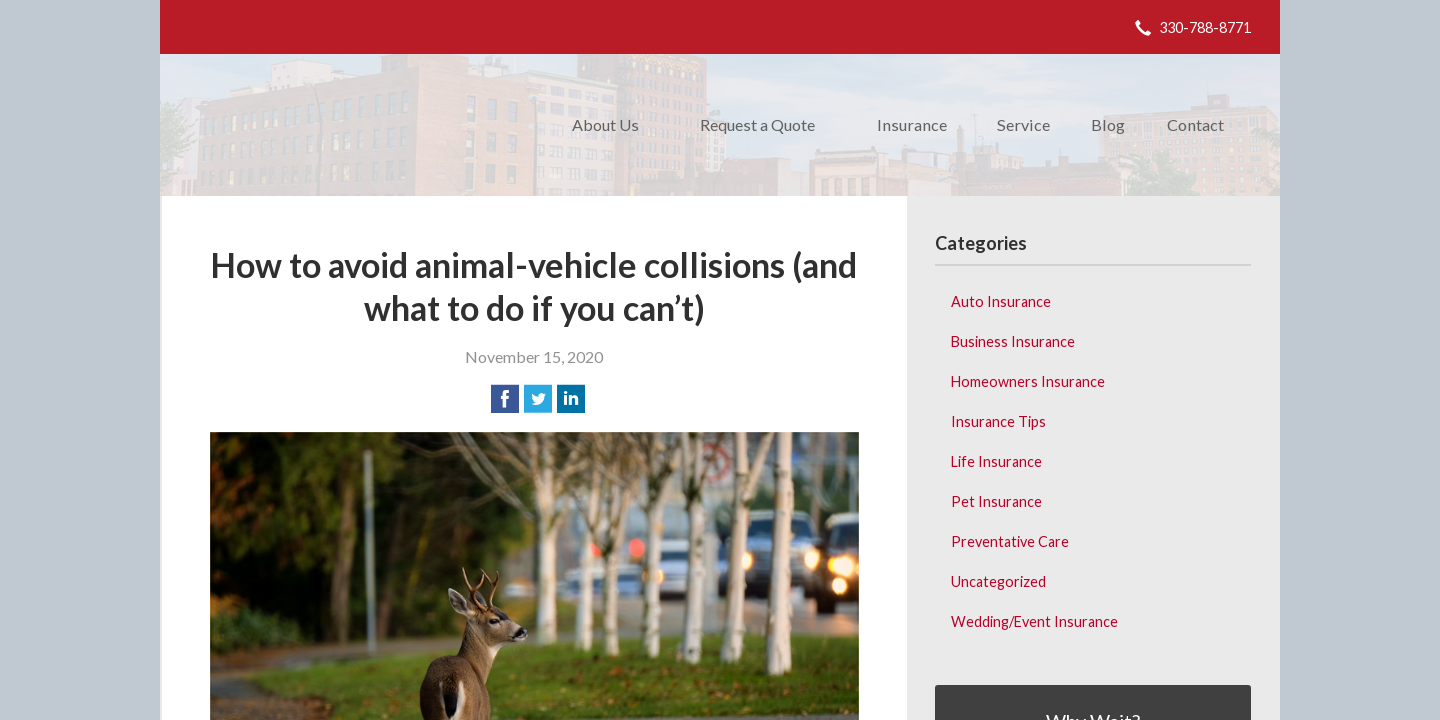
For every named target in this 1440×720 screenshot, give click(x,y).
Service (1023, 124)
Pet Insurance (996, 501)
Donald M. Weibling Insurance (354, 125)
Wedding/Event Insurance (1034, 621)
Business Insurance (1013, 341)
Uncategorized (998, 581)
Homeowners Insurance (1028, 381)
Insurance (912, 124)
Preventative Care (1010, 541)
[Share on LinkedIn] (571, 399)
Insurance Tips (998, 421)
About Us (605, 124)
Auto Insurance (1001, 301)
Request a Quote (757, 124)
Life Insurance (996, 461)
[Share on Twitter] (538, 399)
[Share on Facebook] (505, 399)
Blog (1108, 124)
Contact (1195, 124)
